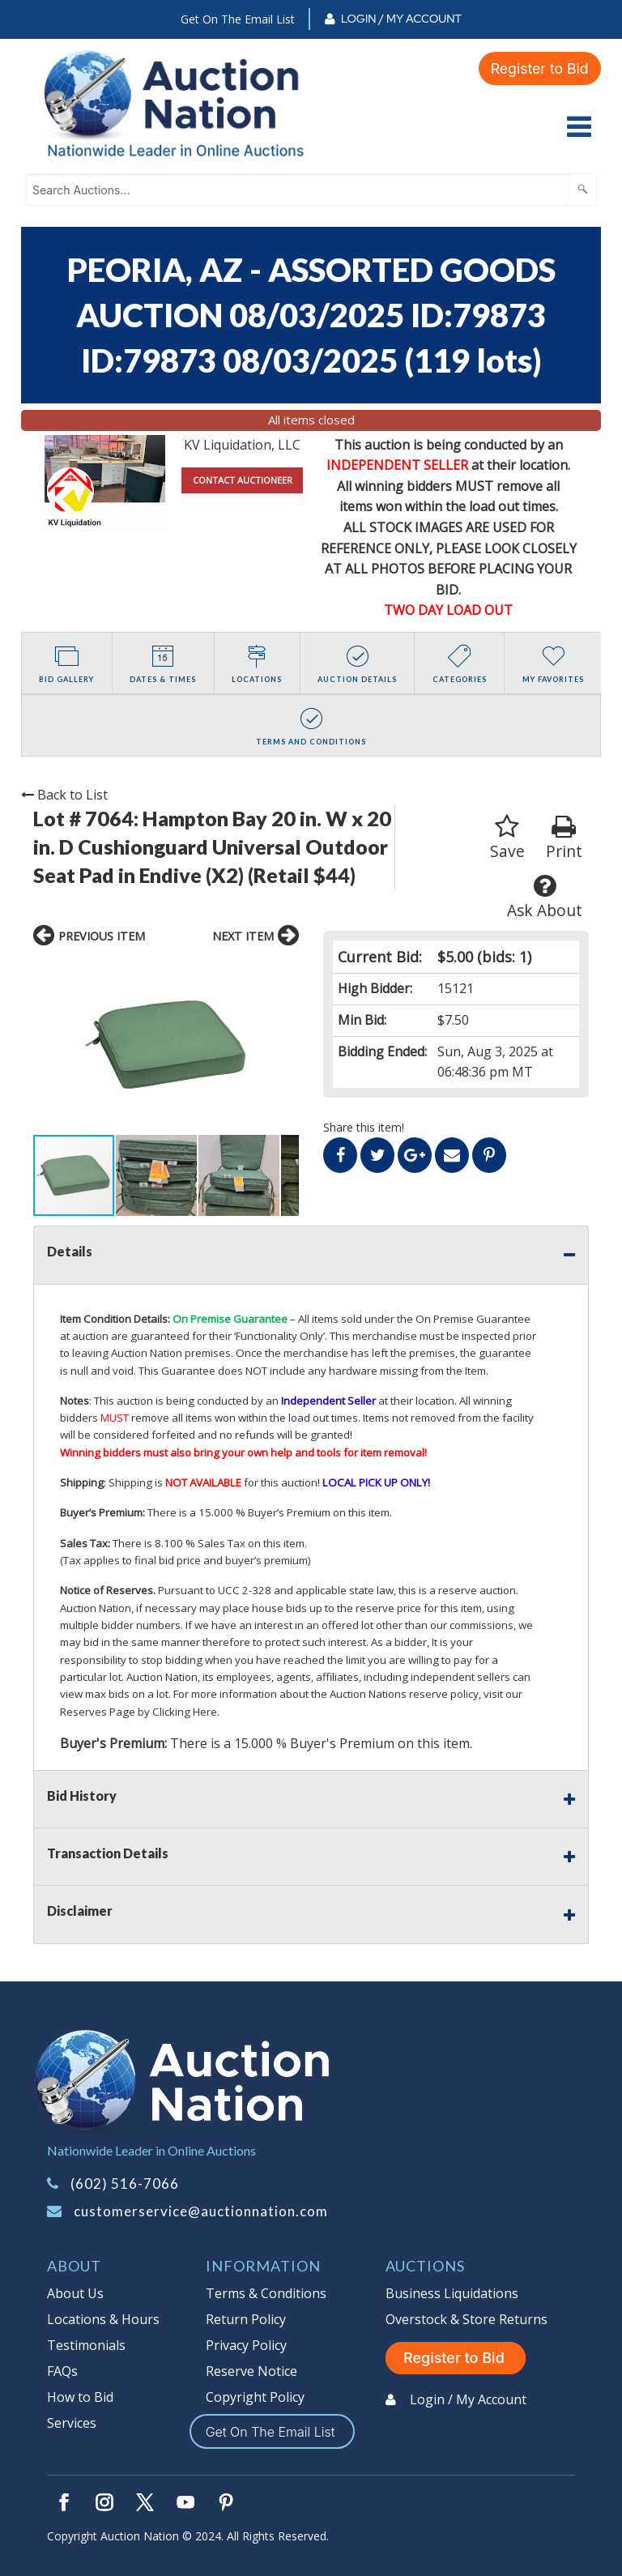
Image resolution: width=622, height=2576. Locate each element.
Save (507, 838)
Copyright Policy (255, 2397)
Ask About (544, 897)
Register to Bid (538, 67)
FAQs (62, 2371)
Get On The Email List (238, 19)
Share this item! (363, 1127)
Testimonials (86, 2345)
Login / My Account (401, 18)
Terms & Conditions (266, 2293)
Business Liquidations (452, 2293)
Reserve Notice (251, 2371)
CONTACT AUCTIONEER (242, 480)
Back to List (64, 795)
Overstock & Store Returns (466, 2319)
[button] (48, 1045)
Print (564, 838)
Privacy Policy (246, 2345)
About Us (75, 2293)
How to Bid (80, 2397)
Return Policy (246, 2319)
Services (71, 2423)
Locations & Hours (103, 2319)
